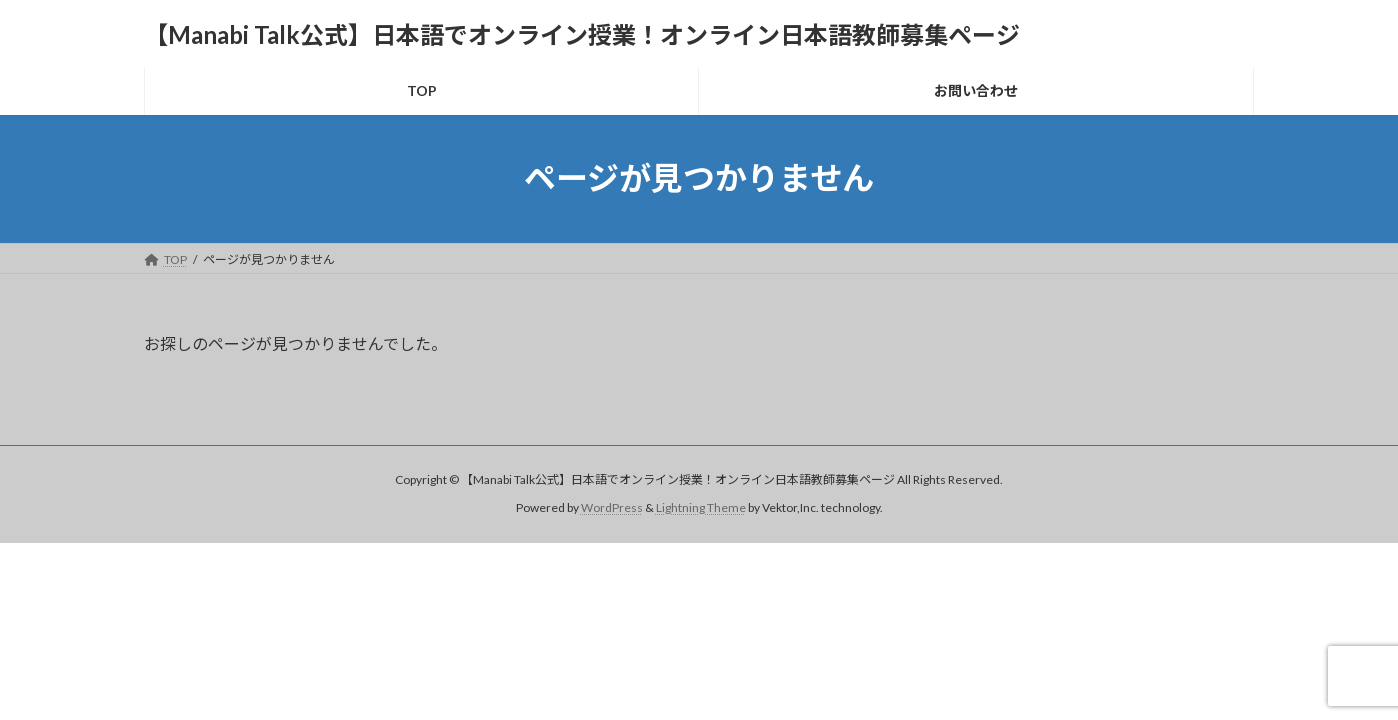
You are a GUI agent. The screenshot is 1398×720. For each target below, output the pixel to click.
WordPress (612, 507)
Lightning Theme (701, 507)
